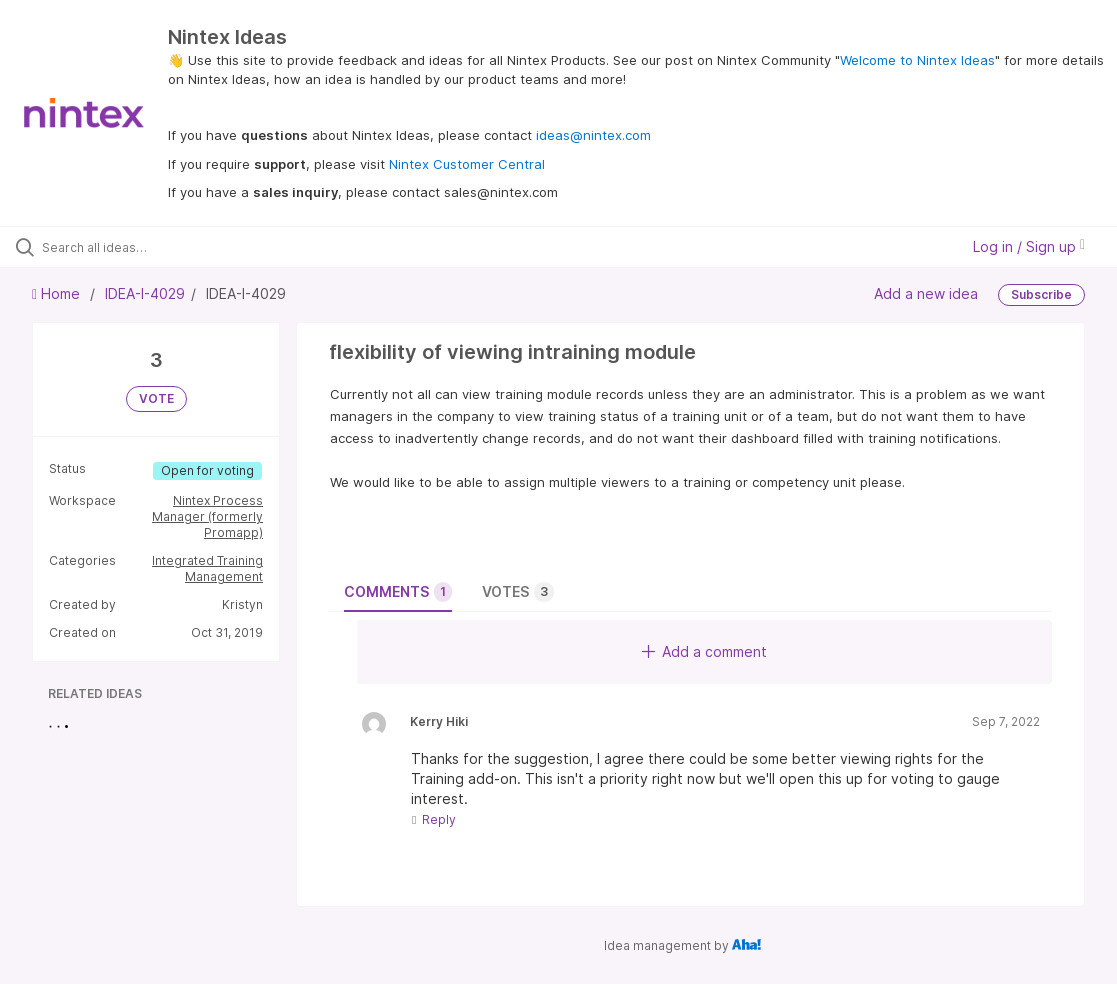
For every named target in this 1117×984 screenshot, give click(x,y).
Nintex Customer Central (467, 164)
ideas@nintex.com (593, 135)
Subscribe (1041, 294)
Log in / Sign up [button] (1029, 246)
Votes (518, 592)
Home (58, 293)
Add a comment (704, 651)
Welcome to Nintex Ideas (917, 60)
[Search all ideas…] (136, 247)
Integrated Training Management (207, 568)
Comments (398, 592)
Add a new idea (926, 293)
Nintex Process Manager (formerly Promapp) (207, 516)
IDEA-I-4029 (145, 293)
